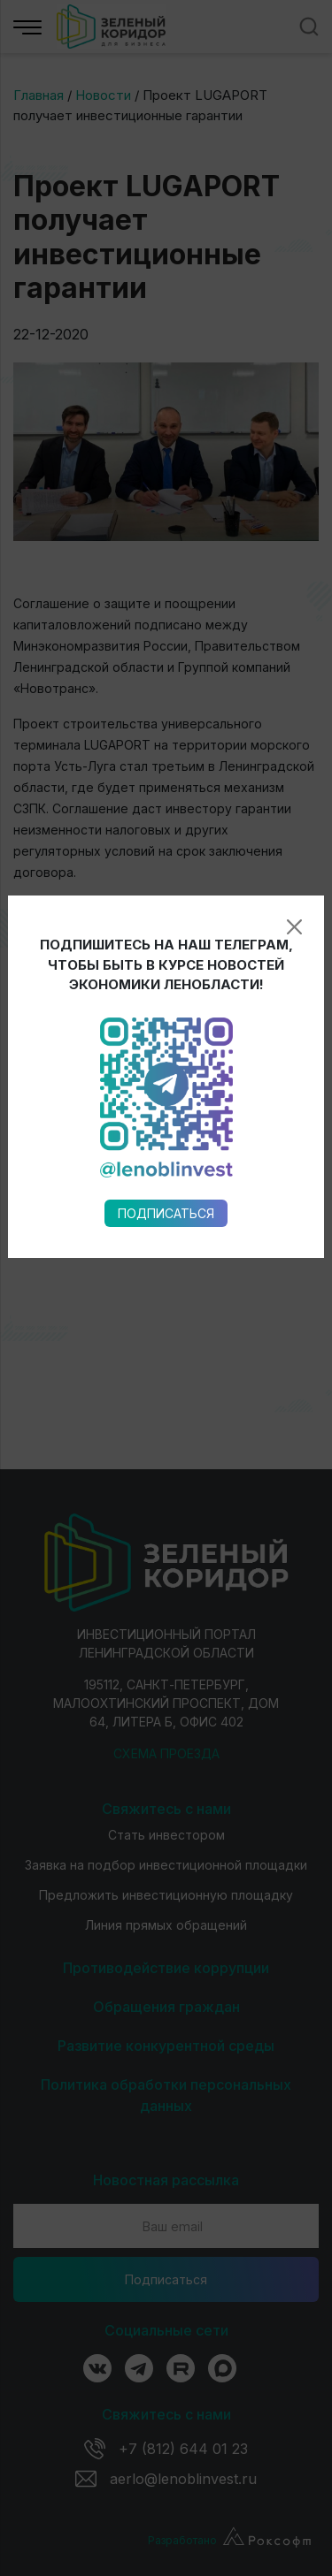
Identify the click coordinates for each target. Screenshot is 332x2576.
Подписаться (166, 982)
